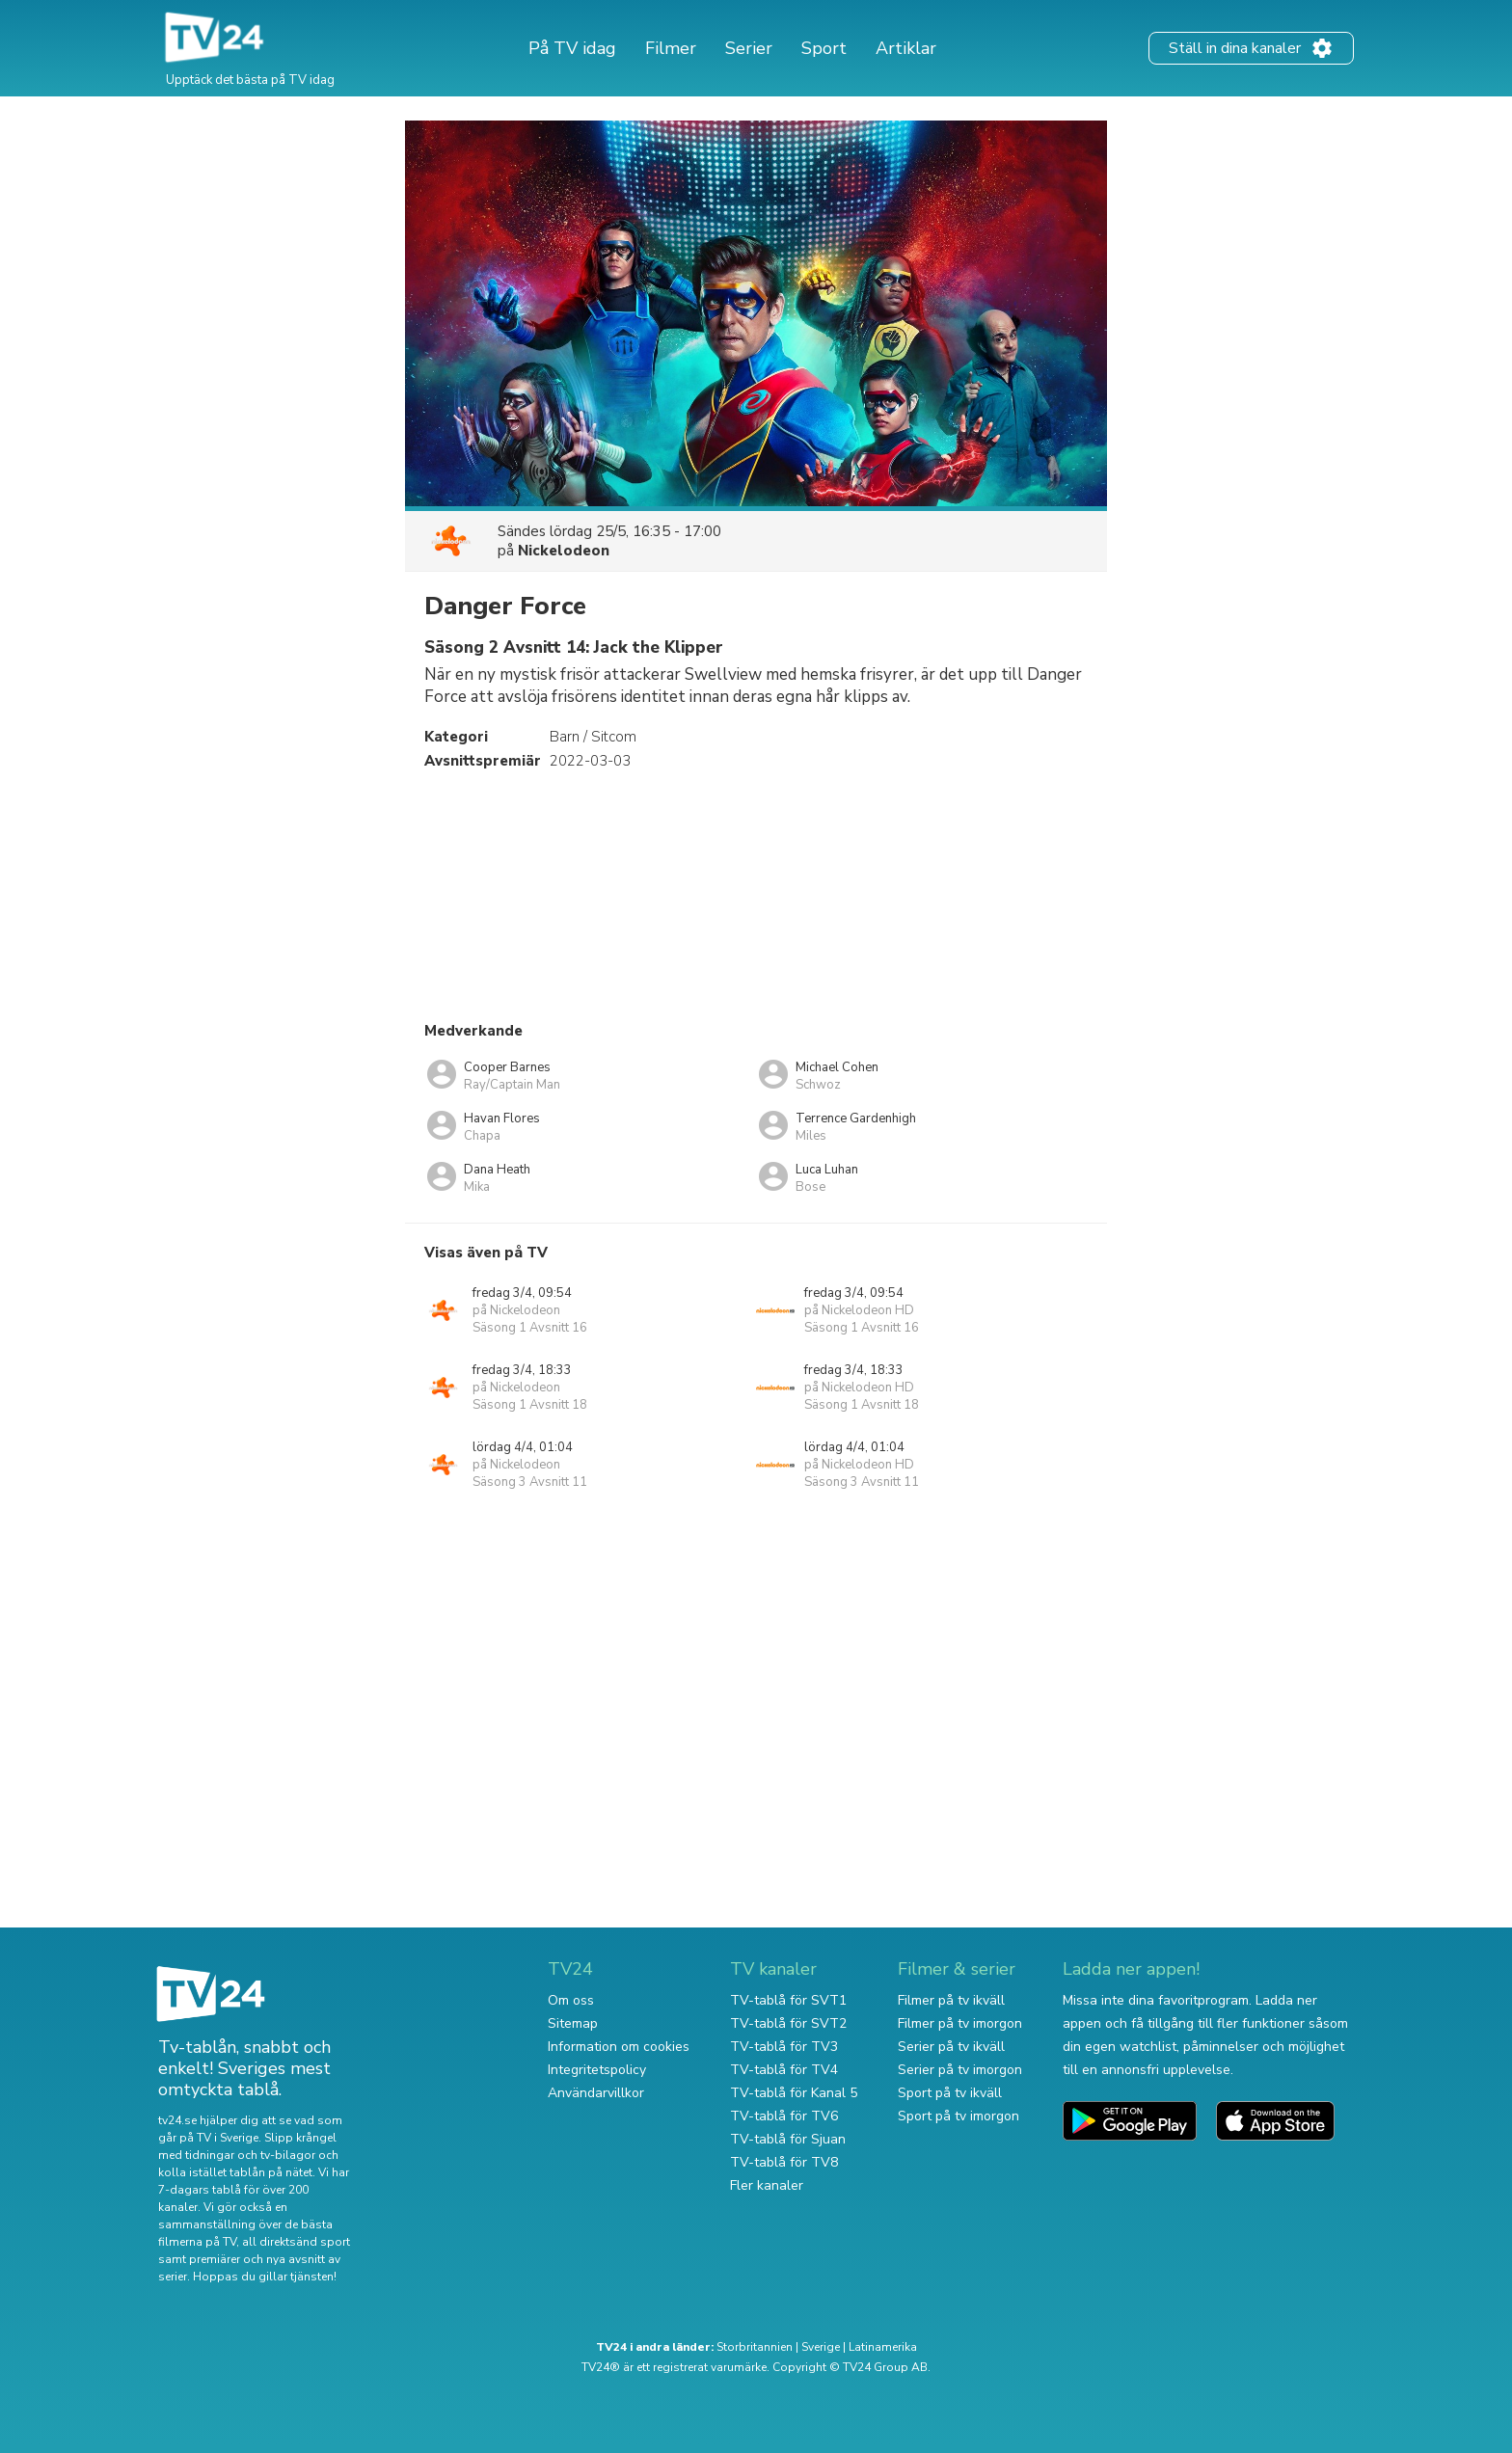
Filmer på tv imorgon (960, 2023)
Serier (748, 48)
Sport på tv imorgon (958, 2116)
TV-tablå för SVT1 (788, 2000)
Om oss (571, 2000)
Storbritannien (754, 2347)
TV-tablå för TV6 (784, 2116)
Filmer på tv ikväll (951, 2000)
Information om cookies (618, 2046)
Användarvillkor (596, 2093)
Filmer (670, 48)
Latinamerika (883, 2347)
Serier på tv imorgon (960, 2070)
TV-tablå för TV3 (784, 2046)
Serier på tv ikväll (951, 2046)
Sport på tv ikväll (950, 2093)
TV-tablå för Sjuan (788, 2139)
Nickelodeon (563, 550)
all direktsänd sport (296, 2242)
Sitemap (573, 2023)
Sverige (820, 2347)
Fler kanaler (766, 2185)
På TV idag (572, 48)
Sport (824, 48)
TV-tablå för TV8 (784, 2162)
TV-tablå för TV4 (784, 2070)
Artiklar (906, 48)
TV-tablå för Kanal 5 (793, 2093)
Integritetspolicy (597, 2070)
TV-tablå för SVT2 (788, 2023)
